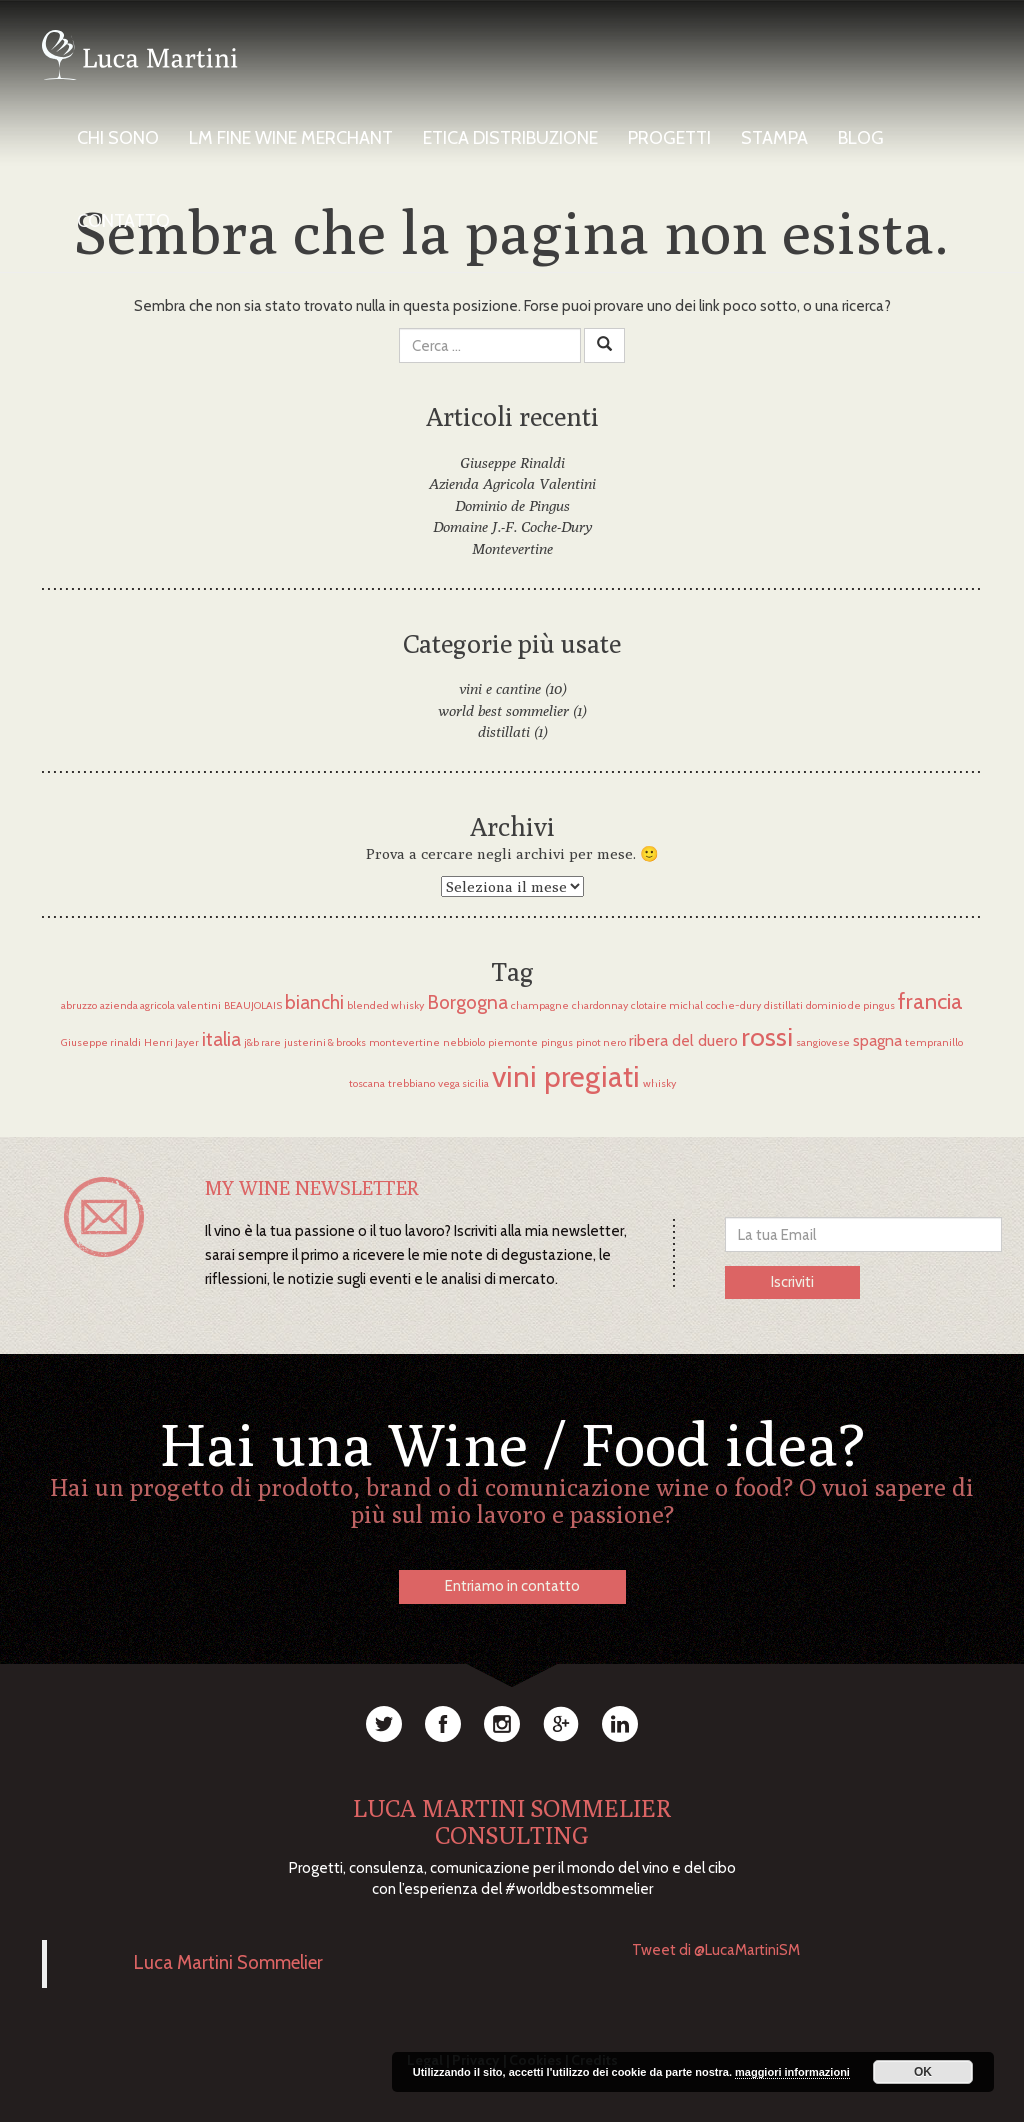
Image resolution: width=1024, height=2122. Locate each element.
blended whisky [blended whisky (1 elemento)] (385, 1005)
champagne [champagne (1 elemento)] (540, 1005)
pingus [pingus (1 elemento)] (557, 1042)
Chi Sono (118, 138)
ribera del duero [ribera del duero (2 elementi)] (683, 1040)
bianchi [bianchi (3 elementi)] (314, 1002)
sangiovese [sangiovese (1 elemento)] (823, 1042)
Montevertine (512, 548)
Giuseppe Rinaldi (512, 462)
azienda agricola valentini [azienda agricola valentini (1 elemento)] (160, 1005)
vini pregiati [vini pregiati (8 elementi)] (566, 1076)
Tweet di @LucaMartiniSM (716, 1950)
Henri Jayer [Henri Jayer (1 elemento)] (171, 1042)
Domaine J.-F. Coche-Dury (512, 526)
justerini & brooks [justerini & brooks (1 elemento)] (325, 1042)
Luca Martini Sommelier (228, 1963)
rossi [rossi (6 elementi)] (767, 1036)
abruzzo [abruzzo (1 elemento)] (79, 1005)
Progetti (669, 138)
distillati (504, 731)
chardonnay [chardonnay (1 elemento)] (600, 1005)
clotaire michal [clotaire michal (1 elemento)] (667, 1005)
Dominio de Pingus (512, 505)
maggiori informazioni (792, 2072)
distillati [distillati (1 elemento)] (783, 1005)
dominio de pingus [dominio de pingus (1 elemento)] (850, 1005)
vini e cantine (500, 688)
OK (923, 2072)
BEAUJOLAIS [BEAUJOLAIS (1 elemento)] (253, 1005)
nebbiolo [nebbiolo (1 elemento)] (464, 1042)
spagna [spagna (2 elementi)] (877, 1040)
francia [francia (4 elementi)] (930, 1001)
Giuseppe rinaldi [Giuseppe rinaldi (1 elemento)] (101, 1042)
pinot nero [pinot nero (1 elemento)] (601, 1042)
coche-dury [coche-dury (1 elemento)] (733, 1005)
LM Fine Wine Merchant (291, 138)
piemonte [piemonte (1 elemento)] (513, 1042)
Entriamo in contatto (512, 1586)
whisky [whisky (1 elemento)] (659, 1083)
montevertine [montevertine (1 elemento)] (404, 1042)
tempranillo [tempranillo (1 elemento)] (934, 1042)
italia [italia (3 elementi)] (221, 1039)
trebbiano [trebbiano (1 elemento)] (411, 1083)
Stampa (774, 138)
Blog (861, 138)
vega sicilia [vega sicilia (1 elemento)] (463, 1083)
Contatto (123, 221)
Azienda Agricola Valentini (512, 483)
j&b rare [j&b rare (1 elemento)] (262, 1042)
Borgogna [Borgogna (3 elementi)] (467, 1002)
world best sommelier (503, 710)
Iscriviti (792, 1282)
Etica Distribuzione (510, 138)
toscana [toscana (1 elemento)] (367, 1083)
